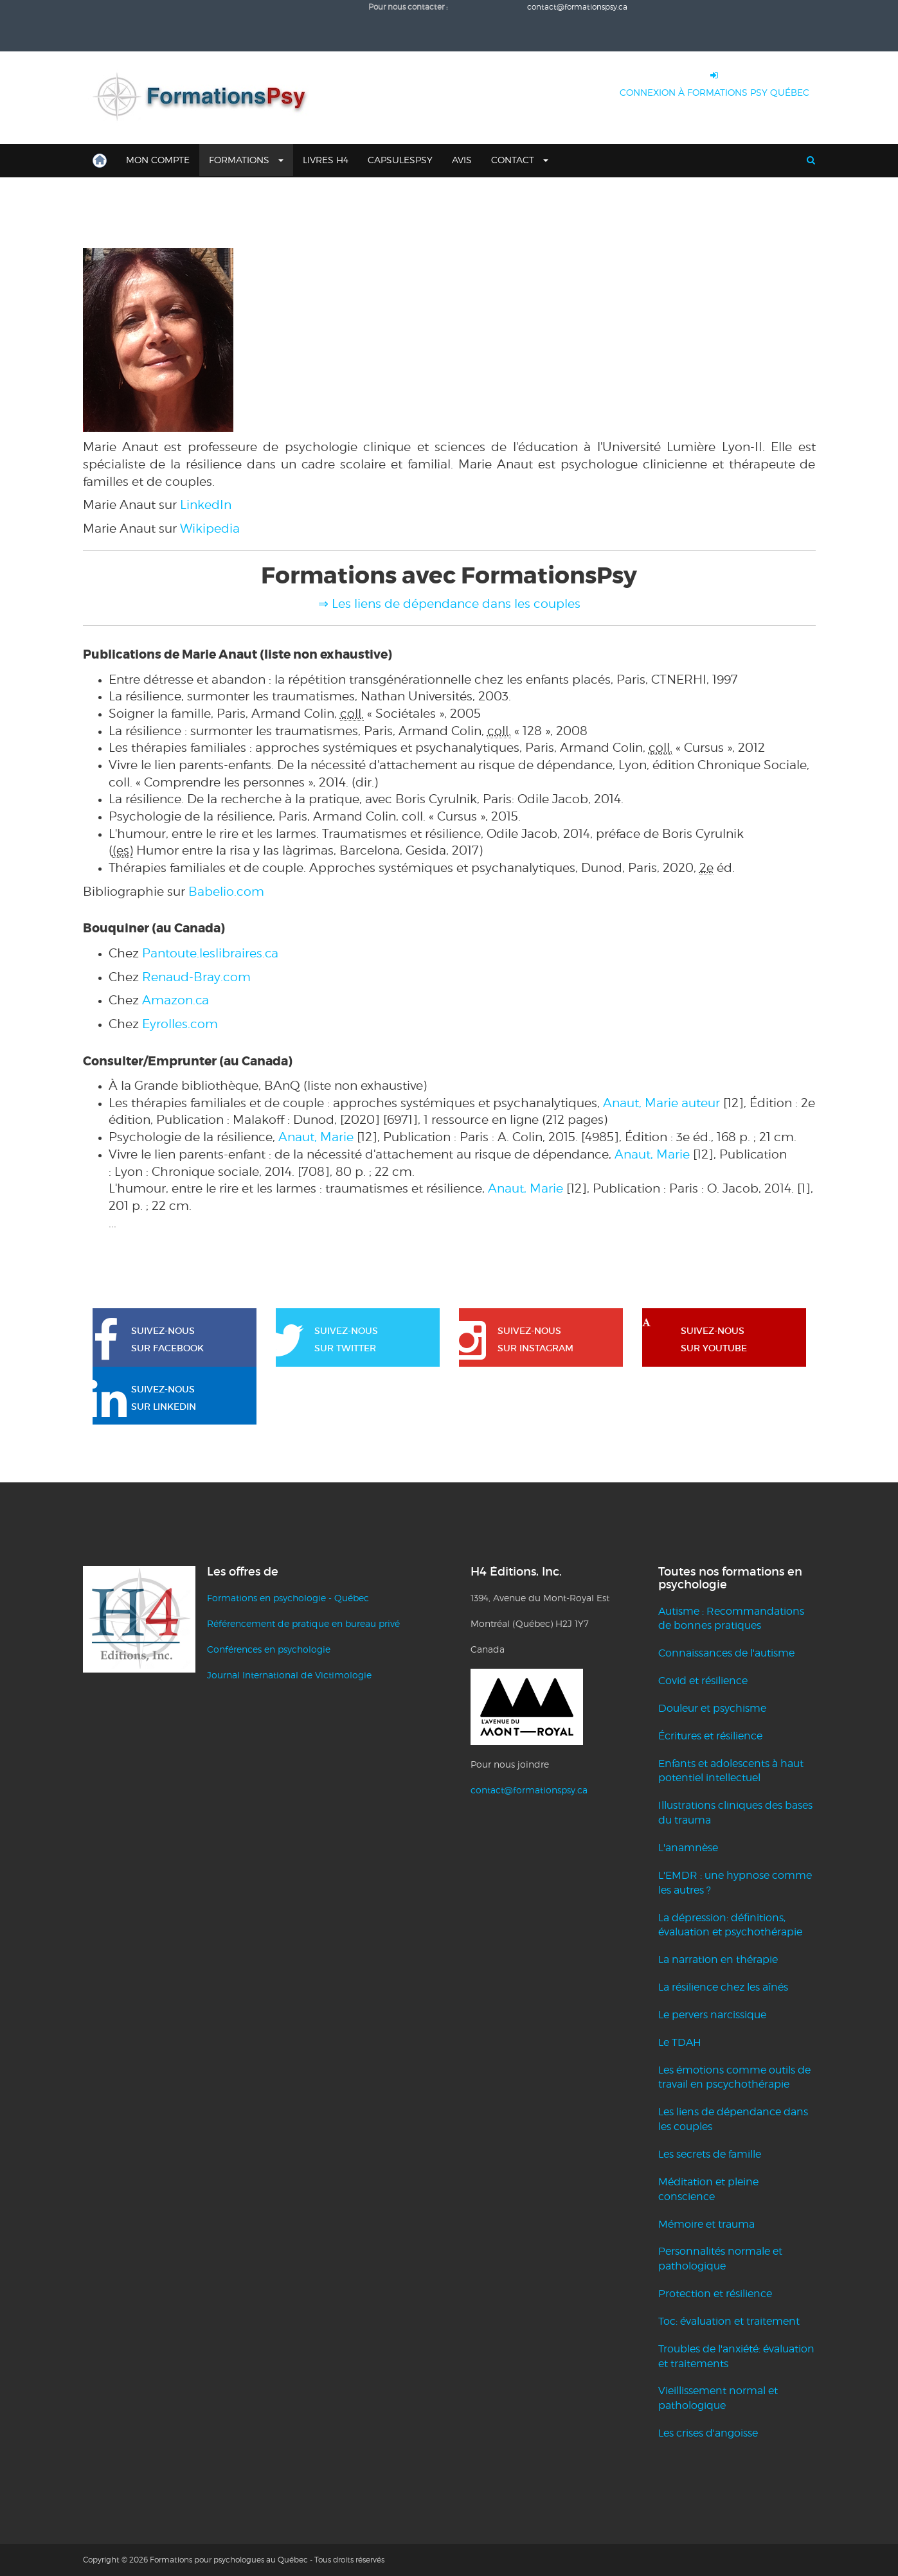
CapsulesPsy (400, 159)
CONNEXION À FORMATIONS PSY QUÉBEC (714, 81)
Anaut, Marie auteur (661, 1103)
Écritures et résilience (710, 1736)
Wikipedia (210, 528)
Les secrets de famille (709, 2154)
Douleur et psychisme (712, 1708)
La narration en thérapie (718, 1959)
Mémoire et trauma (706, 2224)
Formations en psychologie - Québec (288, 1597)
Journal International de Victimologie (289, 1674)
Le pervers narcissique (712, 2015)
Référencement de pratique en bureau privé (303, 1623)
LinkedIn (205, 504)
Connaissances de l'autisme (726, 1653)
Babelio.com (226, 891)
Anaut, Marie (316, 1137)
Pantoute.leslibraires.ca (210, 953)
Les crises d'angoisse (708, 2433)
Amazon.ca (175, 1000)
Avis (462, 159)
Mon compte (158, 159)
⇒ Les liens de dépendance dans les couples (449, 603)
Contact (519, 159)
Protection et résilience (715, 2293)
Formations (246, 159)
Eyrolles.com (180, 1024)
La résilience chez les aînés (723, 1987)
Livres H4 (325, 159)
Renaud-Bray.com (196, 977)
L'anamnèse (688, 1848)
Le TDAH (679, 2042)
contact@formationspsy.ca (529, 1789)
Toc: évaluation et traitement (729, 2321)
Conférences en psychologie (268, 1649)
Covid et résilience (703, 1680)
